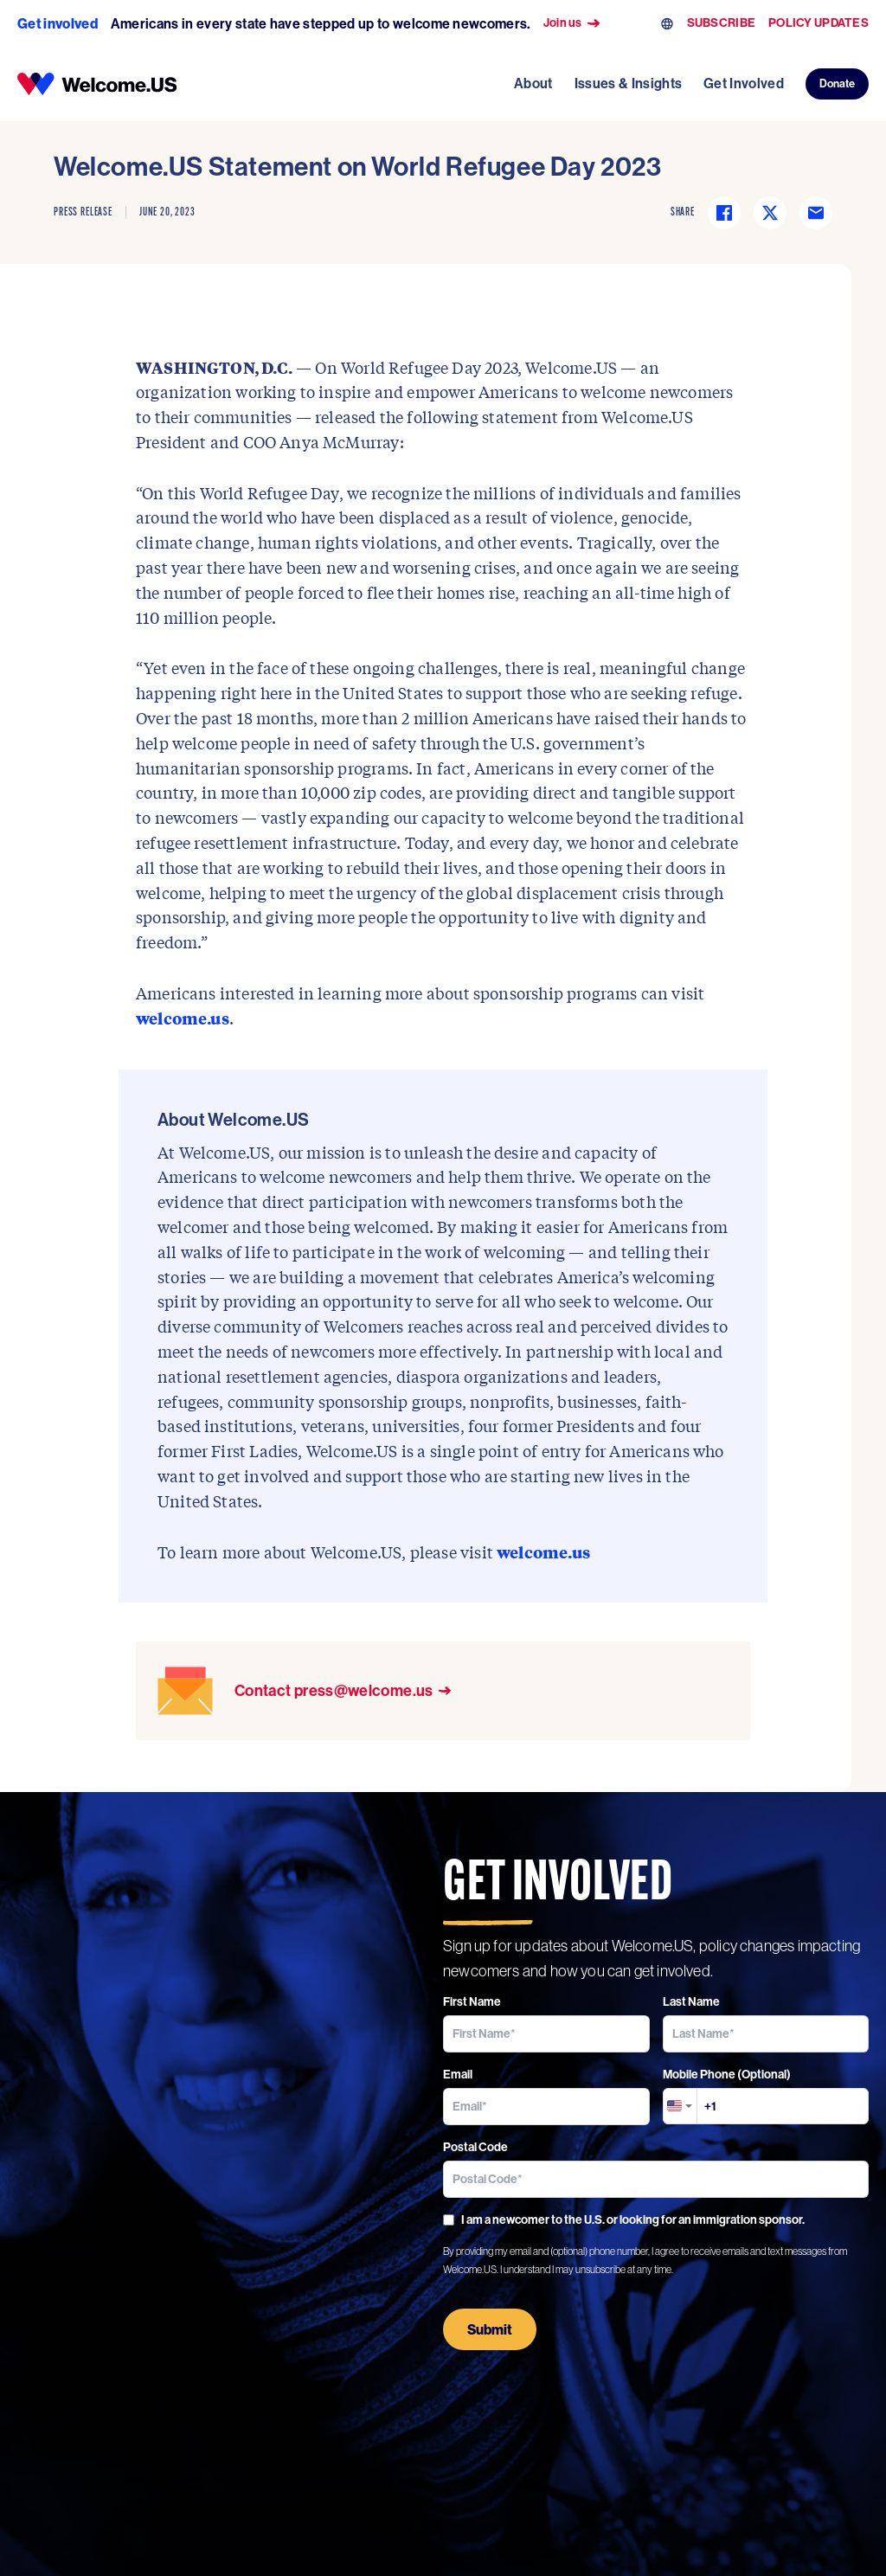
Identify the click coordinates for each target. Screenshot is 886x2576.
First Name (472, 2001)
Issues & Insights (628, 83)
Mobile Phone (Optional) (727, 2074)
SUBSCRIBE (721, 22)
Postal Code (475, 2147)
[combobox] (680, 2106)
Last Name (691, 2001)
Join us (571, 23)
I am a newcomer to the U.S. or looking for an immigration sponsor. (624, 2219)
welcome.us (182, 1017)
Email (457, 2074)
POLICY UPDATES (818, 22)
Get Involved (743, 83)
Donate (837, 83)
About (533, 83)
